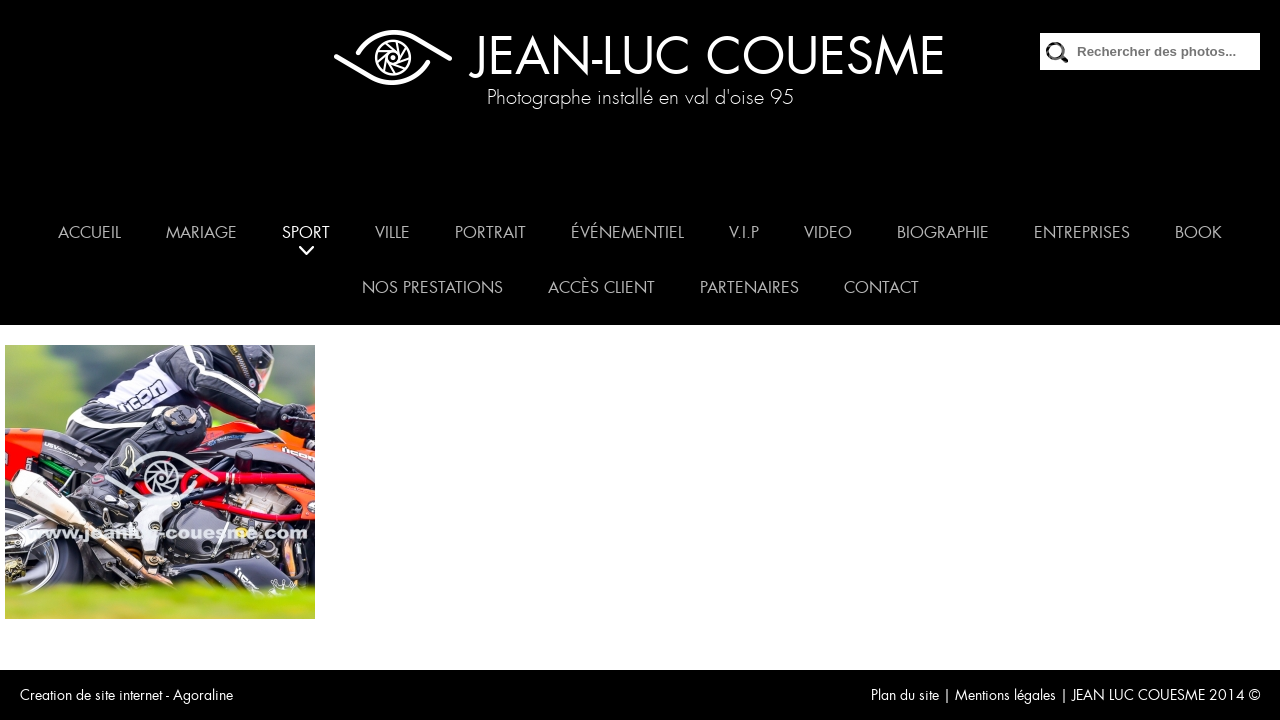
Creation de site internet (91, 695)
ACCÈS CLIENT (601, 287)
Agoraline (203, 695)
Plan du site (905, 695)
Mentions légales (1005, 695)
